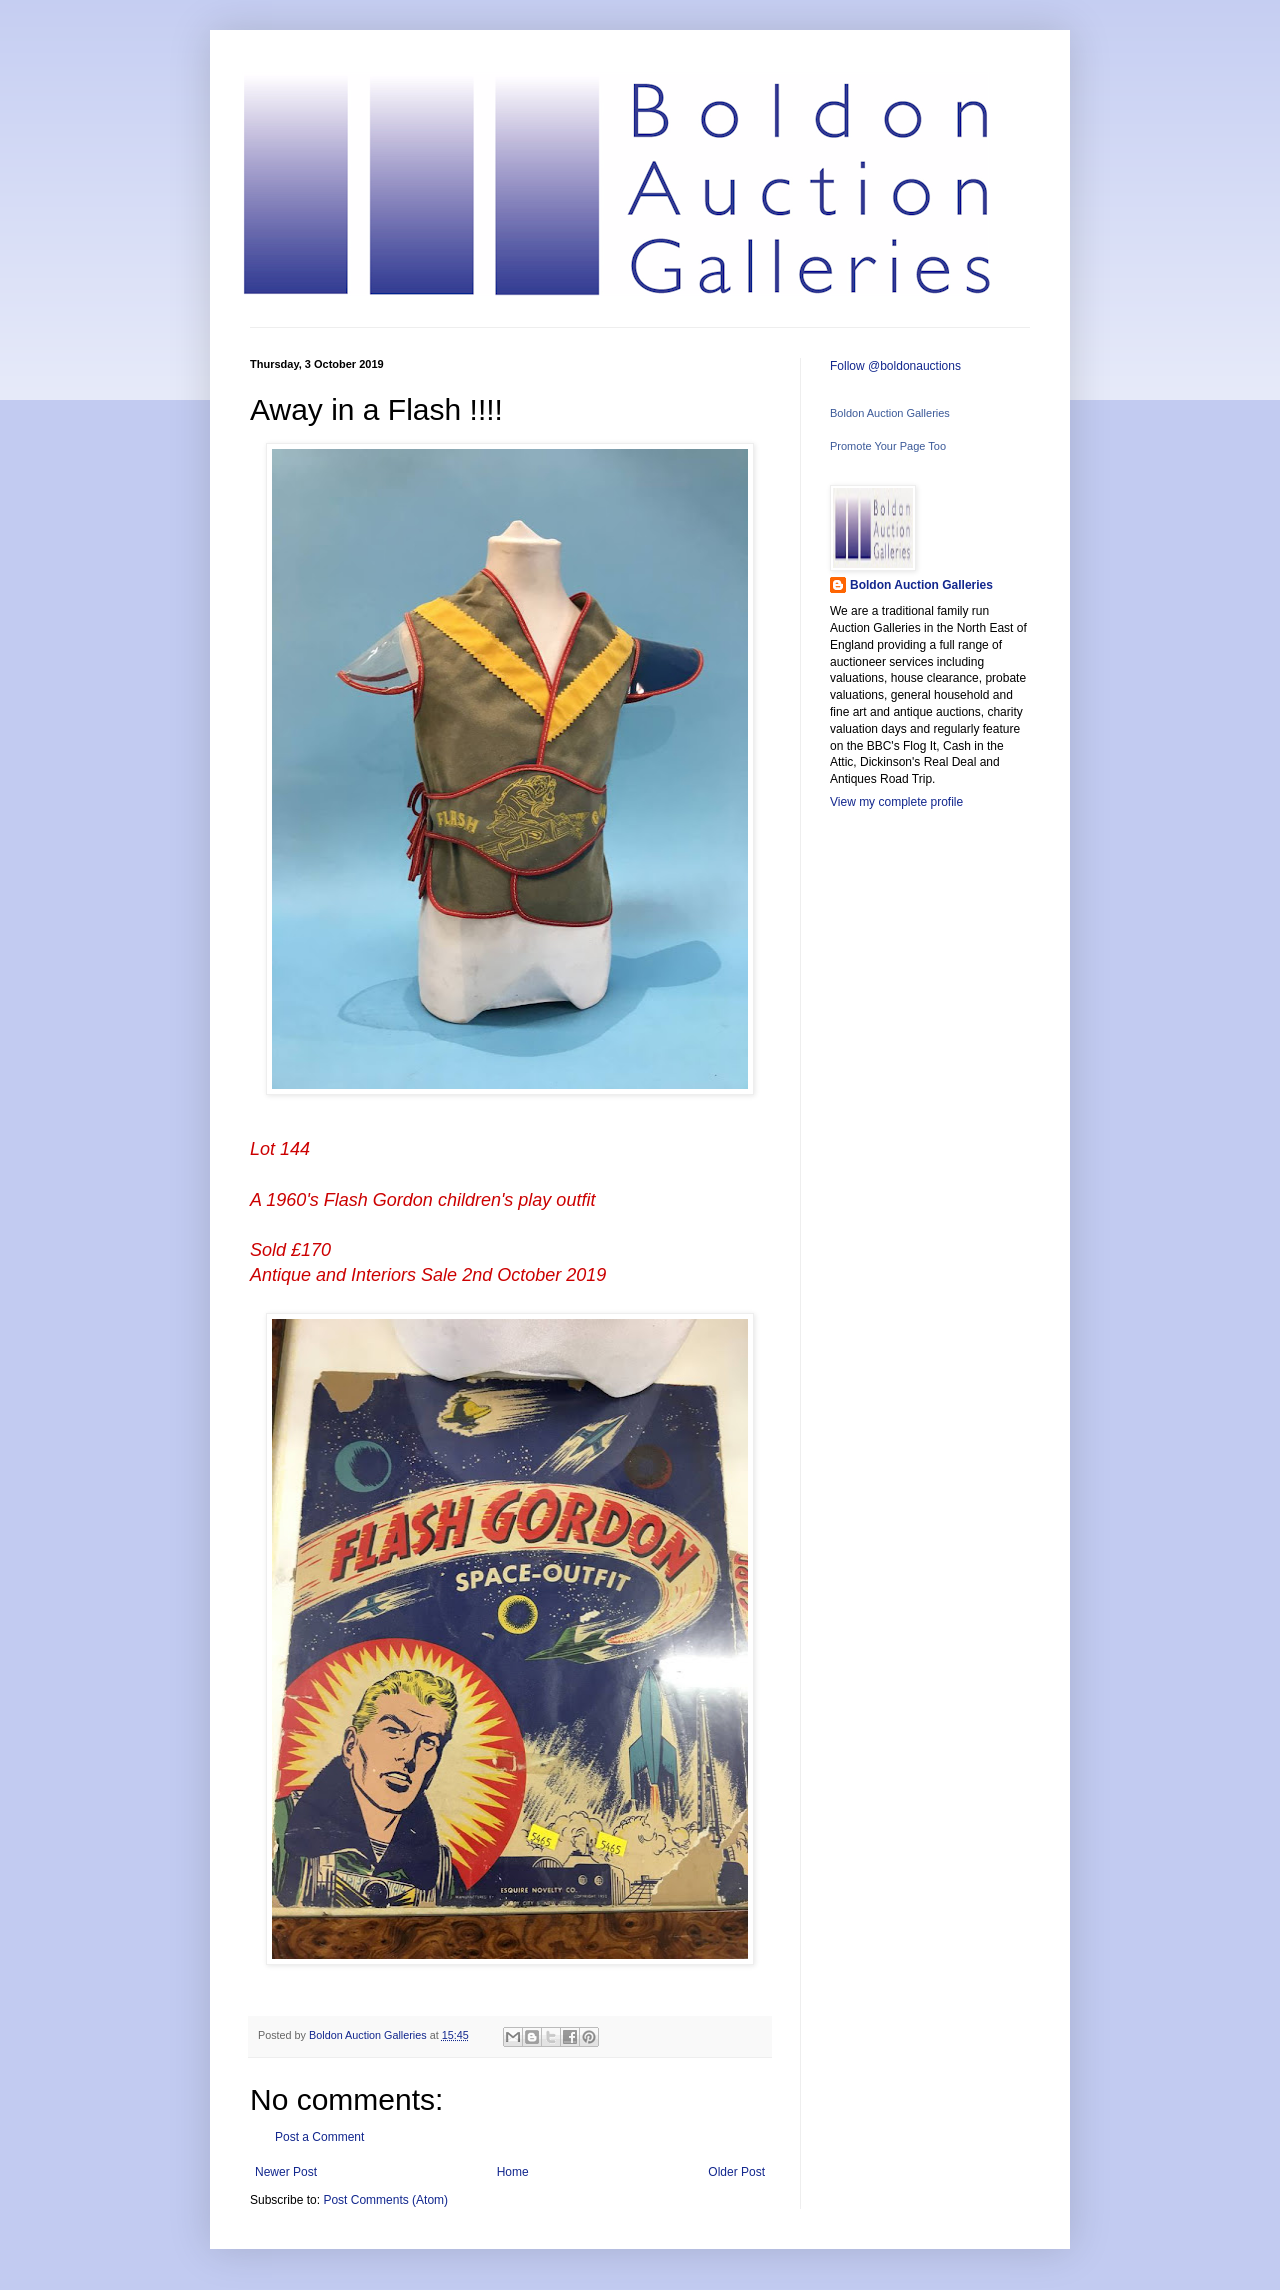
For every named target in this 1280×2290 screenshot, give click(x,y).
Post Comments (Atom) (385, 2200)
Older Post (736, 2172)
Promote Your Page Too (888, 446)
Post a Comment (319, 2137)
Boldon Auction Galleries (890, 413)
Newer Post (286, 2172)
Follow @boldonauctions (895, 366)
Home (513, 2172)
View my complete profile (896, 802)
